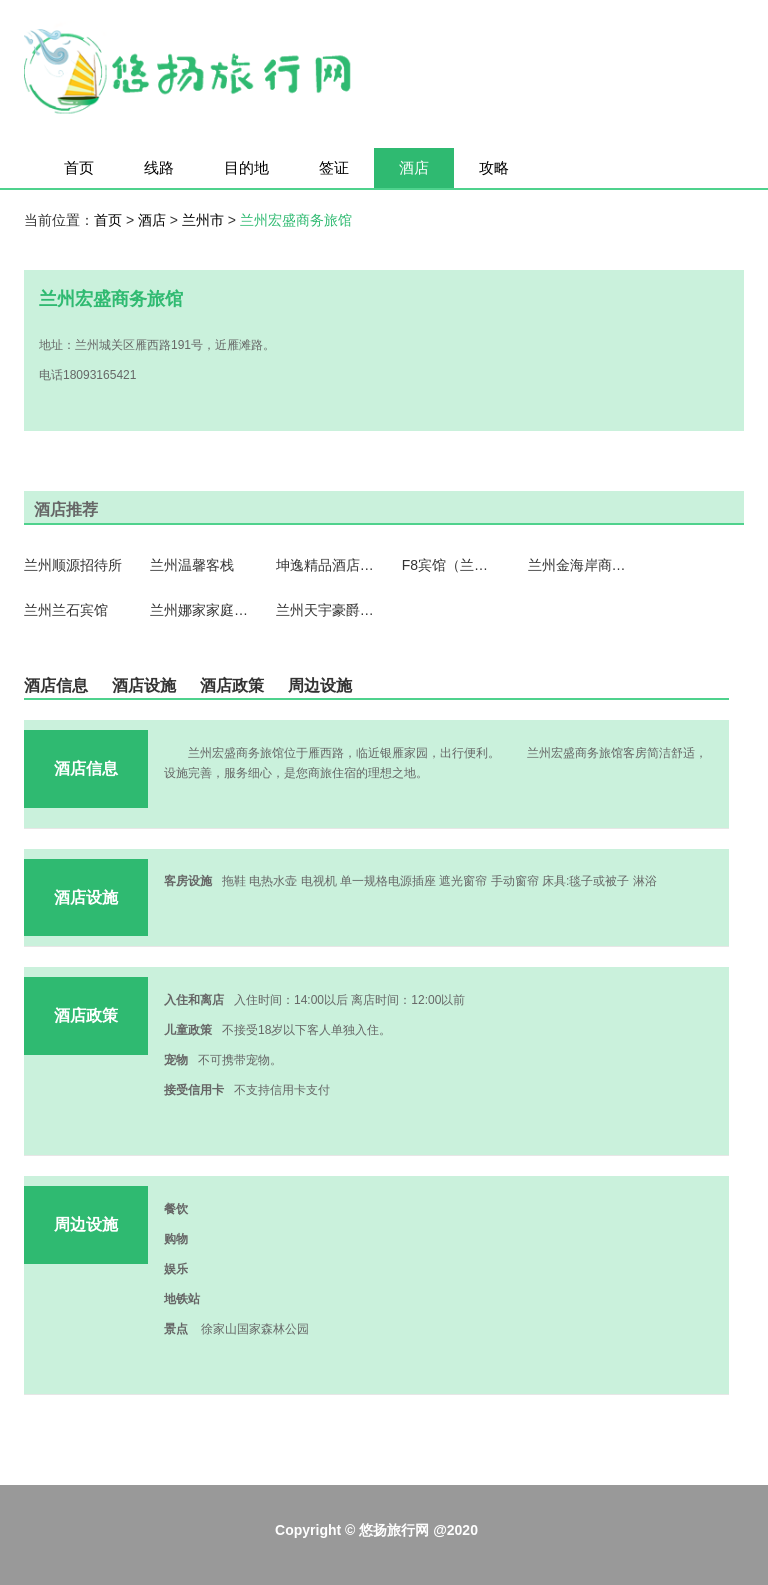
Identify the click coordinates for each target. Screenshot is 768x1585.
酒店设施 (144, 685)
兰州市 (205, 220)
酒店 (414, 167)
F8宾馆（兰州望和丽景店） (452, 565)
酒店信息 (56, 685)
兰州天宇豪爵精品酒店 (326, 610)
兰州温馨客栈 (192, 565)
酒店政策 (232, 685)
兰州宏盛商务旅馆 (296, 220)
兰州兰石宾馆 (66, 610)
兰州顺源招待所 (73, 565)
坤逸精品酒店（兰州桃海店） (326, 565)
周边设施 (320, 685)
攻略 (494, 167)
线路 (159, 167)
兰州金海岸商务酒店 (578, 565)
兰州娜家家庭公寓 (200, 610)
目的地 (246, 167)
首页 (79, 167)
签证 (334, 167)
